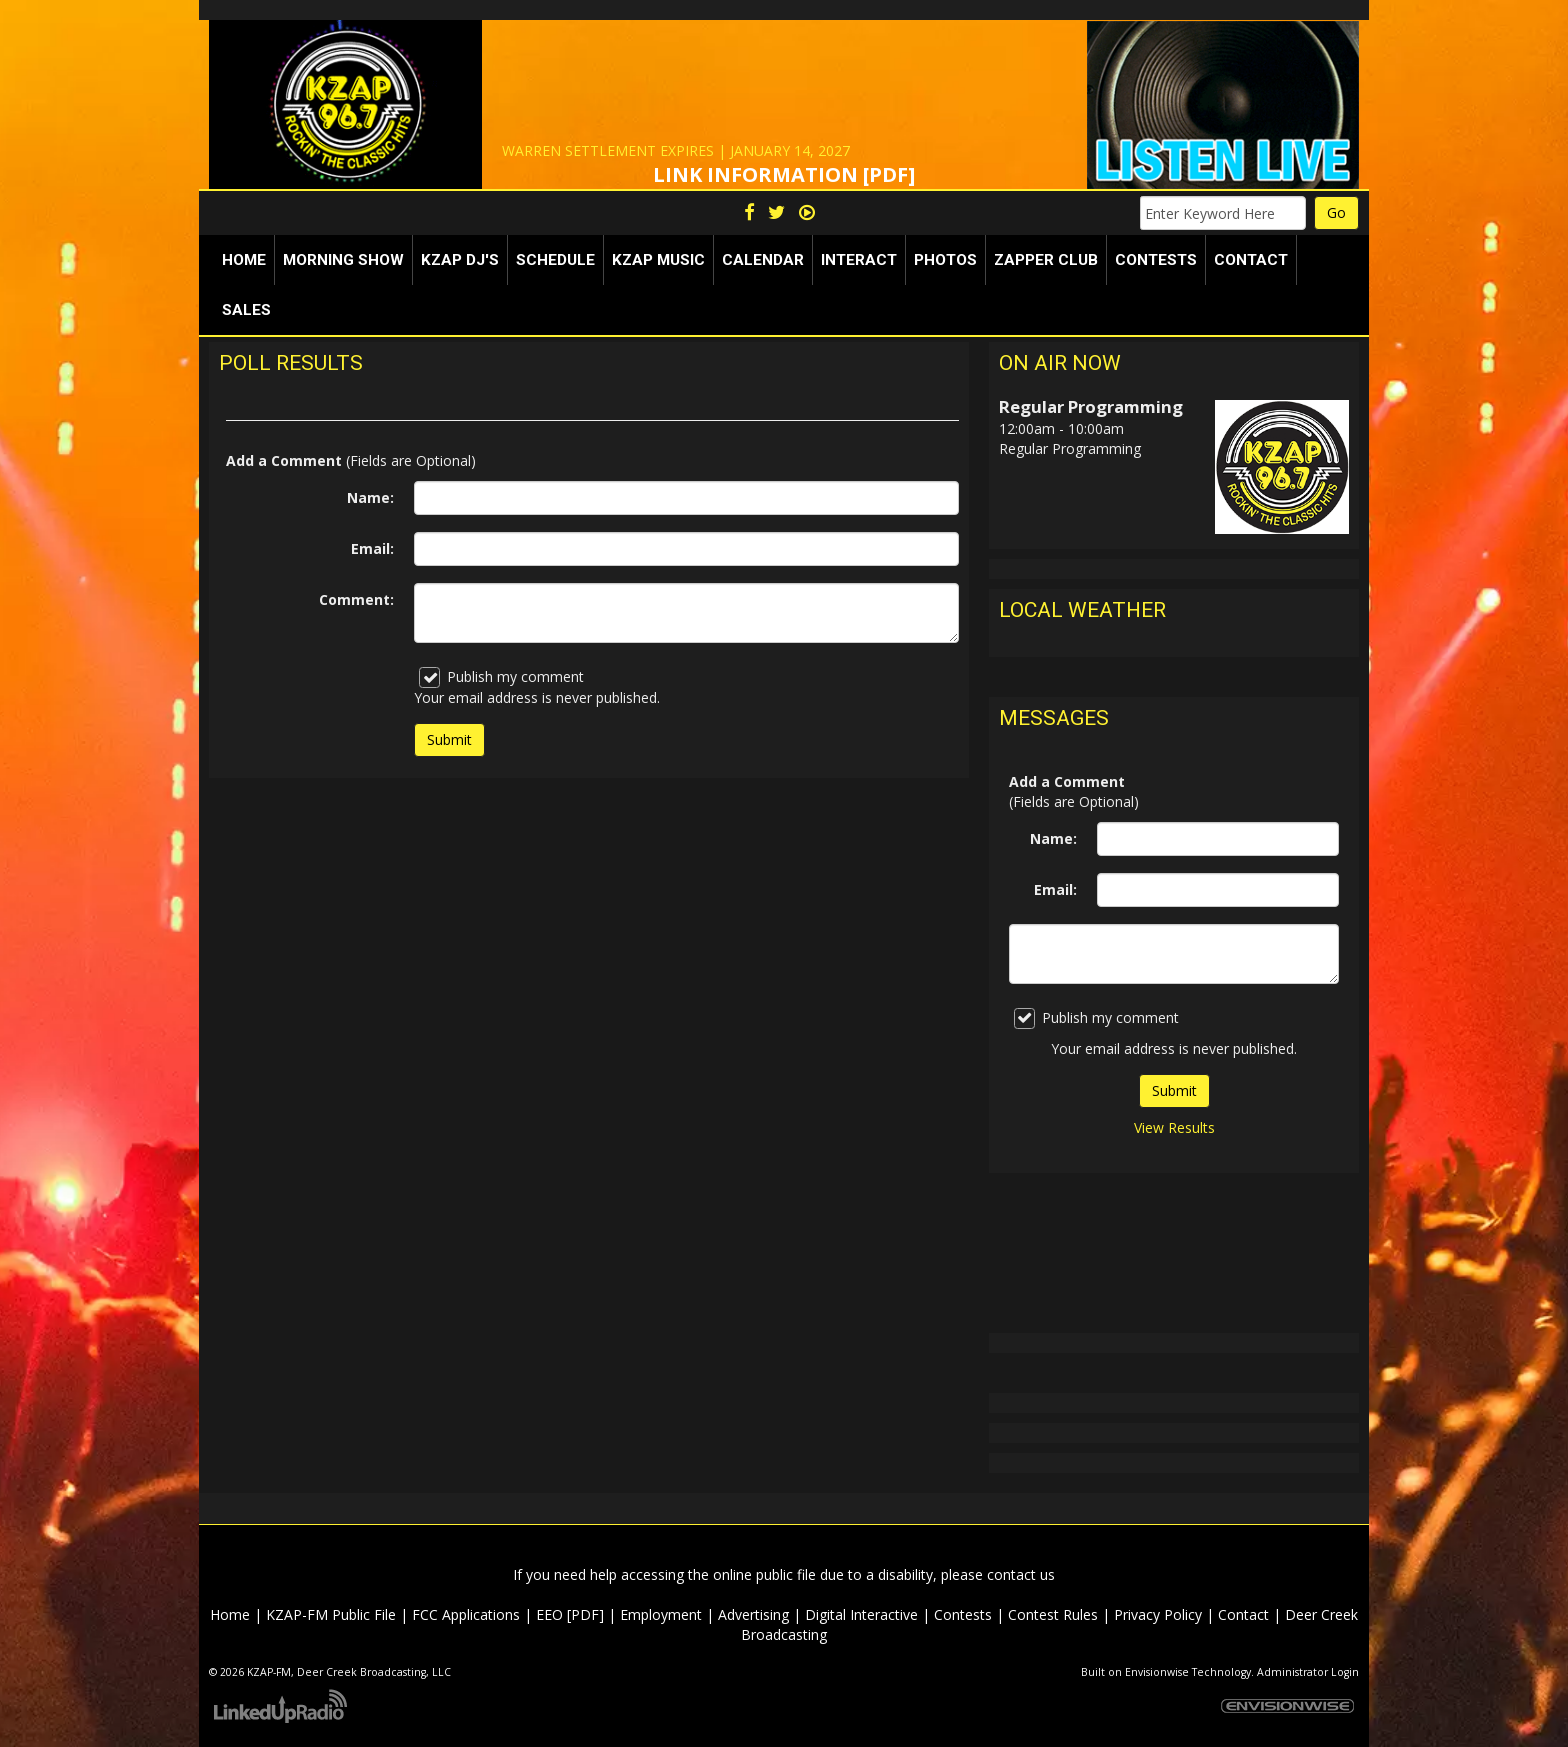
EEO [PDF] (570, 1614)
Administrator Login (1308, 1672)
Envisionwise (1157, 1672)
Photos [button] (945, 260)
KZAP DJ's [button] (460, 260)
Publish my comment (501, 677)
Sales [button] (246, 310)
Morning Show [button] (343, 260)
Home (244, 260)
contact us (1021, 1574)
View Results (1174, 1127)
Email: (372, 548)
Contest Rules (1053, 1614)
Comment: (356, 599)
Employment (661, 1614)
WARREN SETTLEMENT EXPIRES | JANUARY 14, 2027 (676, 150)
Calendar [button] (763, 260)
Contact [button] (1251, 260)
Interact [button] (859, 260)
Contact (1243, 1614)
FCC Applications (466, 1614)
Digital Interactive (861, 1614)
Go (1336, 212)
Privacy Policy (1158, 1614)
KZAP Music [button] (658, 260)
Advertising (753, 1614)
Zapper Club (1046, 260)
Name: (370, 497)
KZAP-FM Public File (331, 1614)
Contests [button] (1156, 260)
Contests (963, 1614)
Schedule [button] (555, 260)
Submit (1174, 1090)
